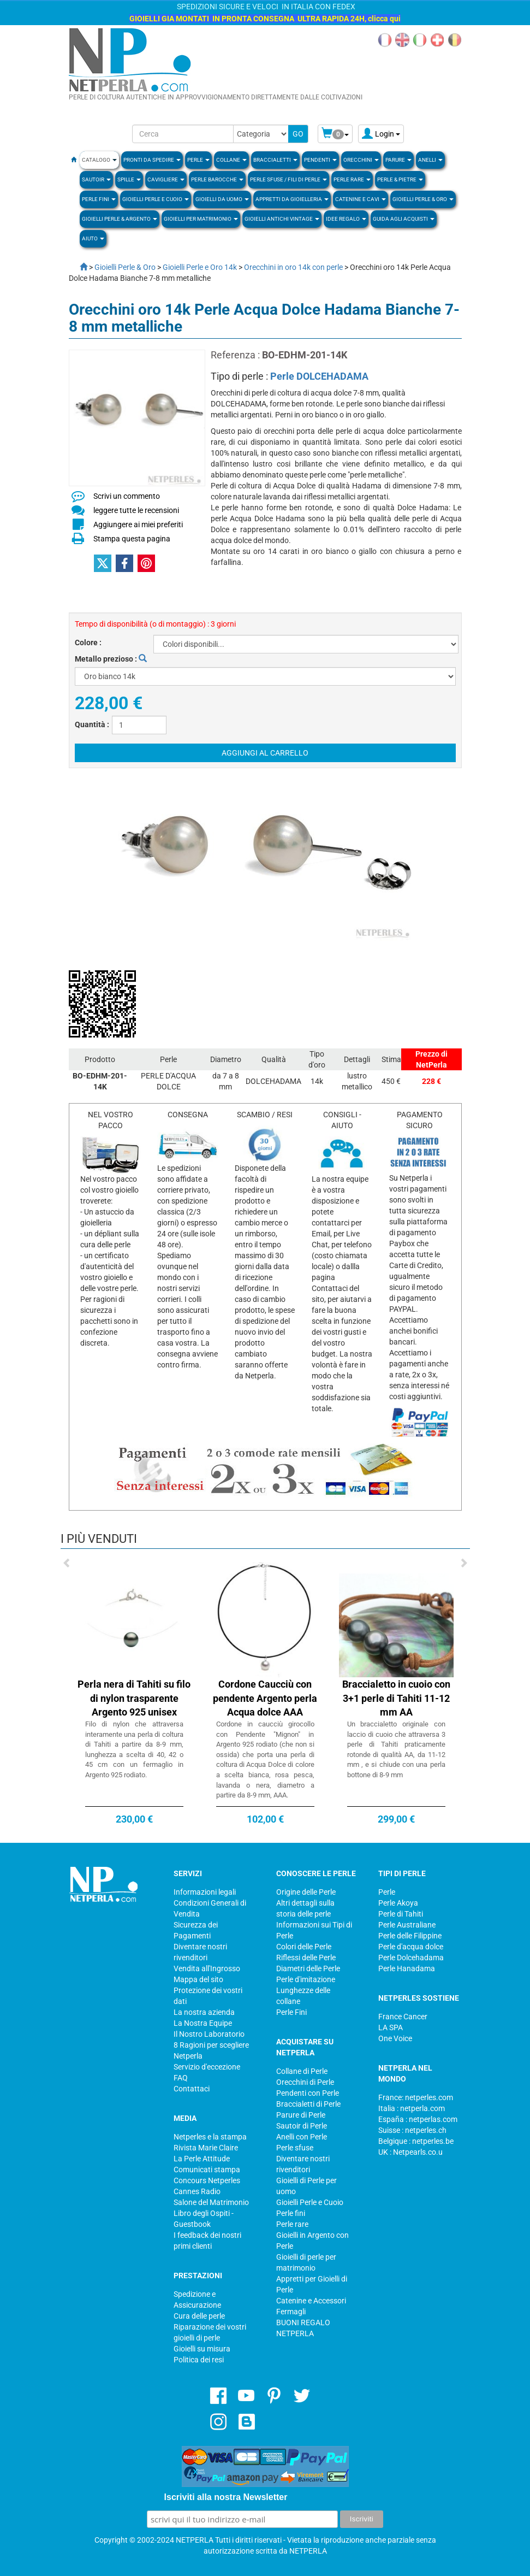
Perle (386, 1892)
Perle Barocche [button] (217, 179)
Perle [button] (198, 160)
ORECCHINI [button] (361, 160)
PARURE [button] (398, 160)
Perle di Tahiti (400, 1913)
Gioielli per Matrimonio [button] (201, 219)
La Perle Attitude (202, 2158)
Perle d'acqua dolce (410, 1946)
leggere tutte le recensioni (136, 510)
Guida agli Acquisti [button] (403, 219)
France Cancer (402, 2016)
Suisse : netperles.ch (412, 2130)
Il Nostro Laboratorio (209, 2034)
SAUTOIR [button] (96, 179)
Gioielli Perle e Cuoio (309, 2202)
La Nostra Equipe (203, 2023)
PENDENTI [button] (320, 160)
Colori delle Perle (303, 1946)
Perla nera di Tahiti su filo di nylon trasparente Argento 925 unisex (134, 1698)
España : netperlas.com (417, 2119)
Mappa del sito (198, 1979)
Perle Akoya (398, 1903)
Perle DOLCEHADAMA (319, 376)
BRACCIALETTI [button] (275, 160)
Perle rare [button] (352, 179)
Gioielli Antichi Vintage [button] (282, 219)
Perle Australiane (407, 1924)
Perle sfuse (294, 2147)
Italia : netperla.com (411, 2108)
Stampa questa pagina (131, 538)
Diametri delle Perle (308, 1968)
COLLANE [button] (231, 160)
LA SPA (390, 2027)
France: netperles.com (415, 2097)
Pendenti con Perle (307, 2093)
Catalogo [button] (99, 160)
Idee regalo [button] (346, 219)
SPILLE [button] (129, 179)
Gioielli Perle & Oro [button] (423, 199)
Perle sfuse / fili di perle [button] (288, 179)
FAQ (181, 2077)
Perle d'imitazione (305, 1979)
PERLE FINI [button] (99, 199)
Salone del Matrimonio (211, 2202)
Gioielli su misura (202, 2348)
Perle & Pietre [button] (400, 179)
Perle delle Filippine (410, 1935)
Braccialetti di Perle (308, 2104)
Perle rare (292, 2224)
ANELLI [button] (430, 160)
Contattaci (192, 2088)
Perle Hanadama (406, 1968)
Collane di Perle (301, 2071)
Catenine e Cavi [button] (360, 199)
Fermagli (291, 2311)
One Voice (395, 2038)
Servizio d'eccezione (207, 2066)
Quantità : (92, 724)
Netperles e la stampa (210, 2136)
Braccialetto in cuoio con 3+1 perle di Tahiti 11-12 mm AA (396, 1698)
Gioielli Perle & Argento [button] (119, 219)
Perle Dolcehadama (411, 1957)
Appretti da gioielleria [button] (292, 199)
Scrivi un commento (126, 496)
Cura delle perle (199, 2316)
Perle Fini (291, 2012)
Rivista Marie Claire (206, 2147)
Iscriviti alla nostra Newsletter (226, 2497)
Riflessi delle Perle (306, 1957)
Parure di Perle (300, 2115)
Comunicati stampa (207, 2169)
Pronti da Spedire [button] (152, 160)
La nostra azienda (204, 2012)
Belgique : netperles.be (416, 2141)
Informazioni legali (205, 1892)
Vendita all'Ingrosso (207, 1968)
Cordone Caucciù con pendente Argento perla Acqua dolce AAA (265, 1698)
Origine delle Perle (306, 1892)
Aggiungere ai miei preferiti (138, 524)
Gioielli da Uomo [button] (222, 199)
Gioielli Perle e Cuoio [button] (155, 199)
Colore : (88, 642)
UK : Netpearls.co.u (410, 2152)
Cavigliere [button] (165, 179)
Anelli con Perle (301, 2136)
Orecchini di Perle (305, 2082)
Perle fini (290, 2213)
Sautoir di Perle (301, 2125)
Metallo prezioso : (111, 659)
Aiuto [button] (93, 238)
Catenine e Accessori (311, 2300)
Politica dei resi (199, 2359)
